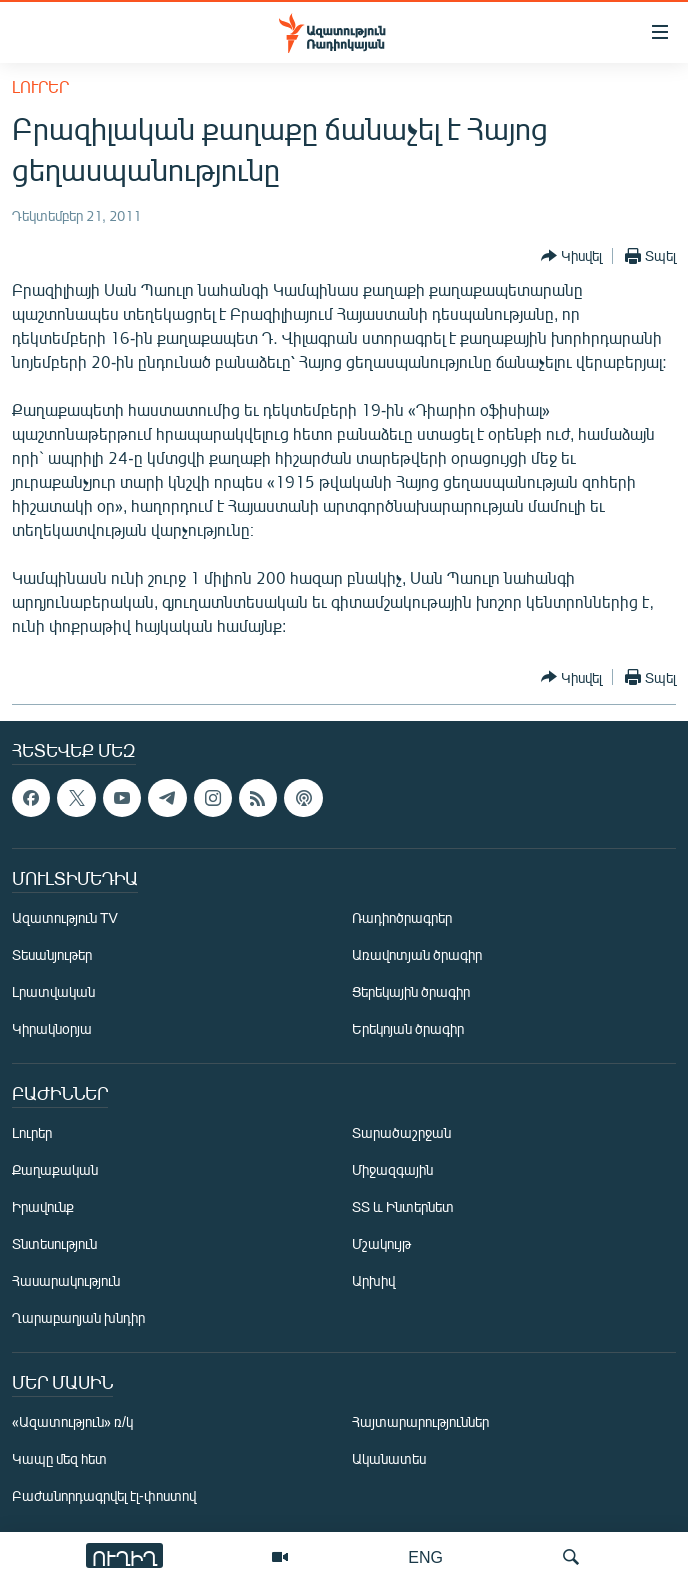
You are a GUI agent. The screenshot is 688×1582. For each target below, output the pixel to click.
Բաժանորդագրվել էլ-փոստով (104, 1495)
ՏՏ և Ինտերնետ (403, 1206)
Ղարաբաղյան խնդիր (78, 1317)
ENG (425, 1556)
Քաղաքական (55, 1169)
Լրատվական (53, 991)
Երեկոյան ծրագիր (408, 1028)
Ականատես (389, 1458)
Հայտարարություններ (420, 1421)
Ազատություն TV (65, 917)
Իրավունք (43, 1206)
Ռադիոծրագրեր (402, 917)
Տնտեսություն (54, 1243)
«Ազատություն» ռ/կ (72, 1421)
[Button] (571, 256)
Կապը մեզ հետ (59, 1458)
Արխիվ (373, 1280)
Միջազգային (392, 1169)
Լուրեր (40, 86)
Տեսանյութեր (52, 954)
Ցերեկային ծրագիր (411, 991)
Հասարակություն (66, 1280)
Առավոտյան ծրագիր (417, 954)
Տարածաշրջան (401, 1132)
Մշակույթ (381, 1243)
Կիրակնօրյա (52, 1028)
